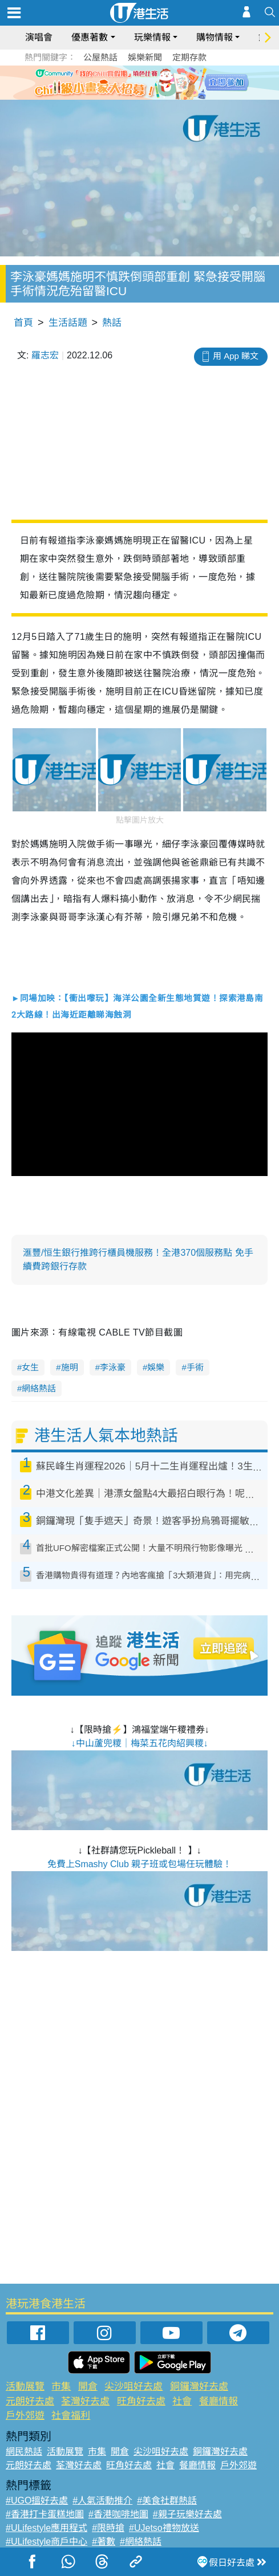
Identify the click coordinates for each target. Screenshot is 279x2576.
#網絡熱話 (140, 2541)
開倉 (88, 2386)
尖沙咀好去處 (133, 2386)
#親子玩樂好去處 (187, 2514)
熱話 (112, 322)
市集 (61, 2386)
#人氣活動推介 (102, 2500)
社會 (182, 2401)
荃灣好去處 (85, 2401)
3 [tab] (142, 95)
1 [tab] (120, 95)
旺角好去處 (141, 2401)
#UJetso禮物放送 (164, 2528)
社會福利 (70, 2415)
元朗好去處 (30, 2401)
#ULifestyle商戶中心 (46, 2541)
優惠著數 (89, 37)
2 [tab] (131, 95)
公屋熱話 (100, 57)
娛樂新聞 (145, 57)
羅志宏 (45, 355)
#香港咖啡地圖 (118, 2514)
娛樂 (155, 1367)
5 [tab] (165, 95)
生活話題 (67, 322)
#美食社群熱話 (167, 2500)
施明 (69, 1367)
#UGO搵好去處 (37, 2500)
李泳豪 (113, 1367)
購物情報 (214, 37)
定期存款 (189, 57)
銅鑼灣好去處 (199, 2386)
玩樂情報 (152, 37)
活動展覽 (25, 2386)
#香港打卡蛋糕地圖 (45, 2514)
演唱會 (38, 37)
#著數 (103, 2541)
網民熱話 (24, 2451)
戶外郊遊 (25, 2415)
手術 (195, 1367)
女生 (30, 1367)
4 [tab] (154, 95)
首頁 (23, 322)
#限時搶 (108, 2528)
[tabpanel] (139, 83)
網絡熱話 (39, 1388)
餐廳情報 (218, 2401)
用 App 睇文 (235, 356)
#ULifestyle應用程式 (46, 2528)
